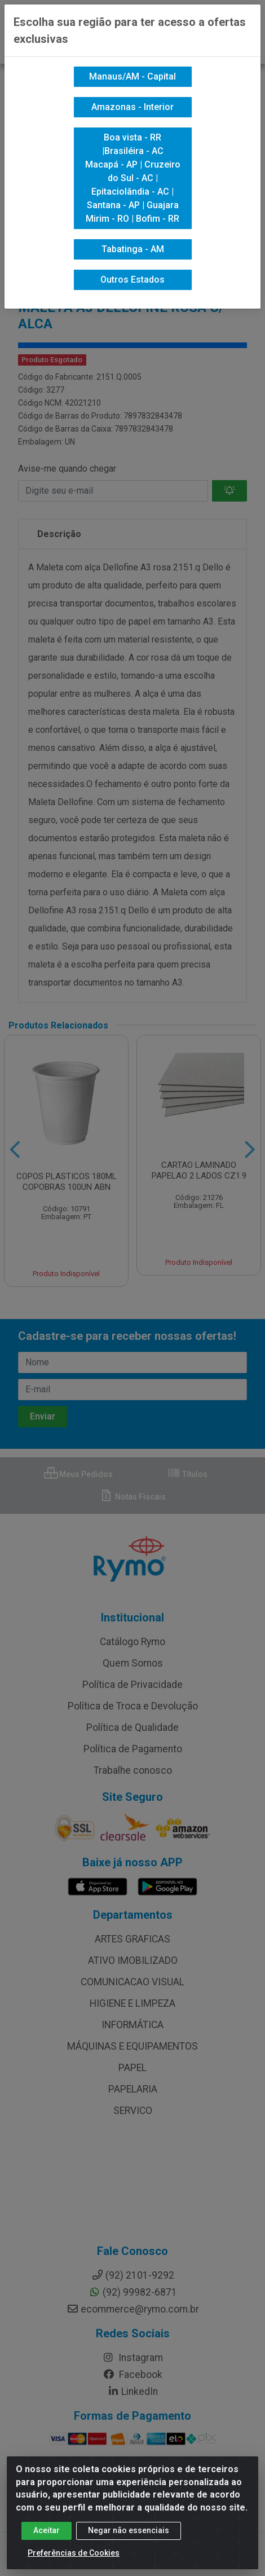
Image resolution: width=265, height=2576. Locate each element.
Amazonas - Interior (132, 107)
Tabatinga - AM (132, 249)
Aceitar (46, 2530)
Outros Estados (132, 279)
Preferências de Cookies (74, 2552)
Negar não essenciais (128, 2530)
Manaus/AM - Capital (132, 76)
